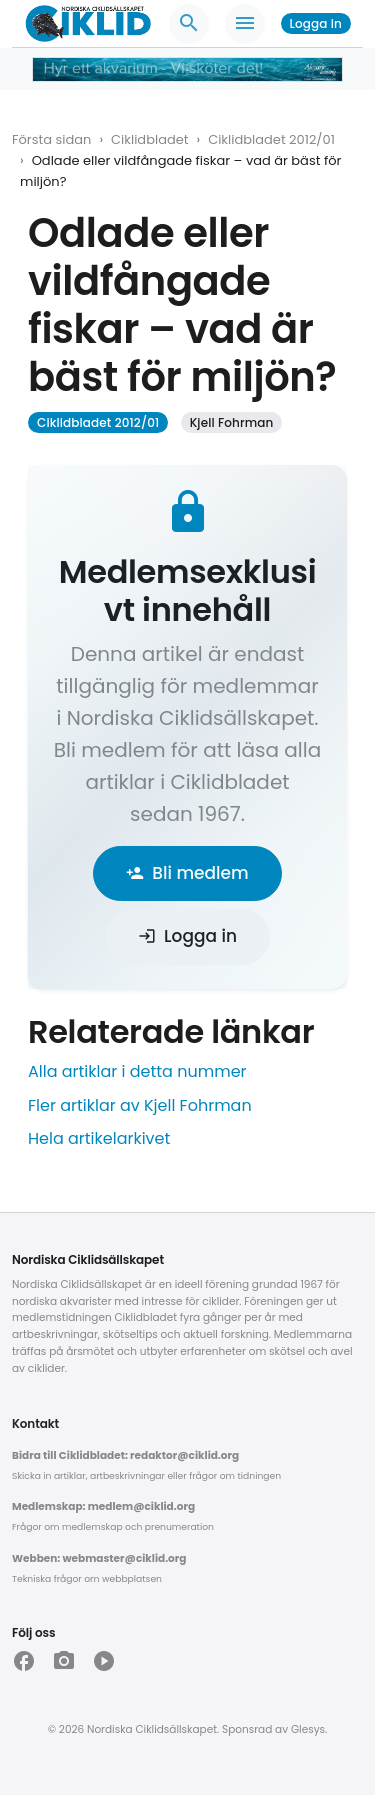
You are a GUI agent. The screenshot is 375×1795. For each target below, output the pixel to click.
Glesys (308, 1729)
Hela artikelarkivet (99, 1138)
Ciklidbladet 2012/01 (271, 139)
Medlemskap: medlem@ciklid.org (103, 1506)
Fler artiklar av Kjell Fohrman (140, 1105)
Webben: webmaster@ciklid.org (99, 1558)
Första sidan (51, 139)
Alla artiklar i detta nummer (137, 1071)
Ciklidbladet (149, 139)
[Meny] (245, 24)
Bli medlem (187, 873)
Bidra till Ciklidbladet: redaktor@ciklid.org (125, 1455)
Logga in (316, 23)
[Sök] (189, 24)
